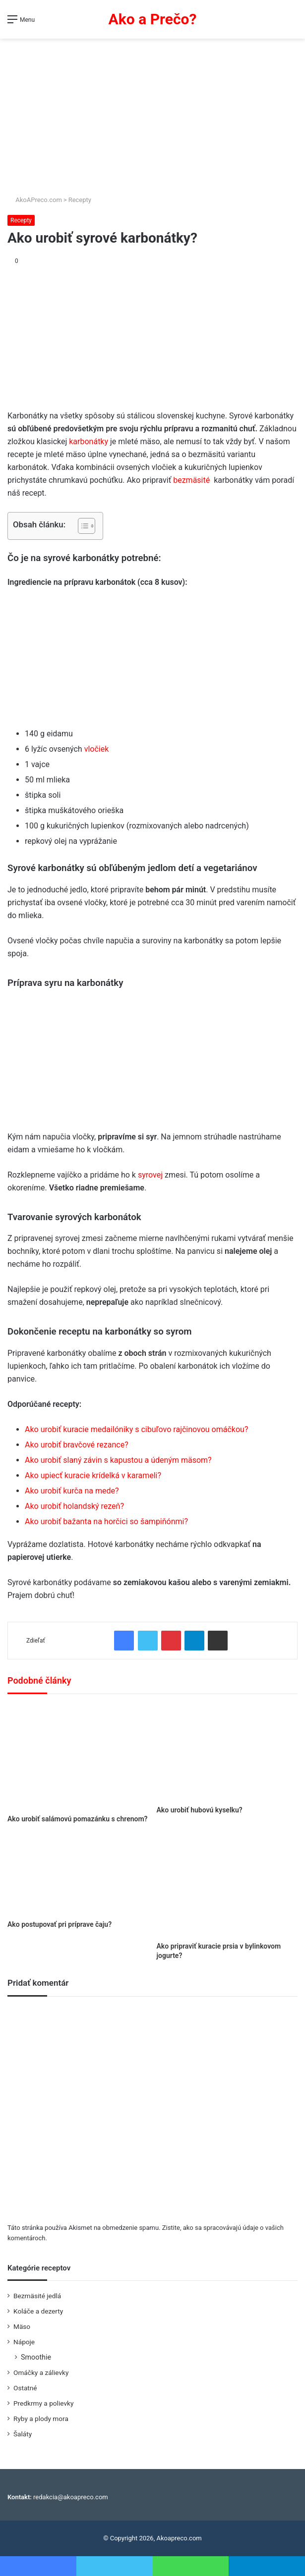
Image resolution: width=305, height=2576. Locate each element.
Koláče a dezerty (38, 2311)
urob (49, 1521)
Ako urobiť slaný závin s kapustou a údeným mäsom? (118, 1460)
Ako (33, 1521)
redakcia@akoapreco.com (70, 2497)
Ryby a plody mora (40, 2418)
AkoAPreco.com (34, 200)
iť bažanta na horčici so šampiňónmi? (122, 1521)
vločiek (96, 749)
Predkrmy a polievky (43, 2403)
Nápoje (24, 2342)
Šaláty (22, 2434)
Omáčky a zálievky (40, 2372)
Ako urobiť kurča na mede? (72, 1490)
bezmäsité (191, 480)
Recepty (79, 200)
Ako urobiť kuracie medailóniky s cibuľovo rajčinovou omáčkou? (136, 1429)
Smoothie (36, 2357)
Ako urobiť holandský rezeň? (74, 1506)
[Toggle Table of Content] (81, 525)
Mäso (21, 2326)
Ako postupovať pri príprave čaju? (59, 1924)
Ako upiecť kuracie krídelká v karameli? (93, 1475)
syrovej (150, 1175)
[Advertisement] (152, 113)
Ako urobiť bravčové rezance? (76, 1444)
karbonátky (88, 441)
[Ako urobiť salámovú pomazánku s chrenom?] (78, 1756)
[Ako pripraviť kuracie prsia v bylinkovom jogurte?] (227, 1886)
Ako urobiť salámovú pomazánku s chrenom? (77, 1819)
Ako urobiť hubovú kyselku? (200, 1810)
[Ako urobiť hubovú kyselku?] (227, 1752)
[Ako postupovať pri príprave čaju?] (78, 1875)
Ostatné (25, 2388)
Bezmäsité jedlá (37, 2296)
